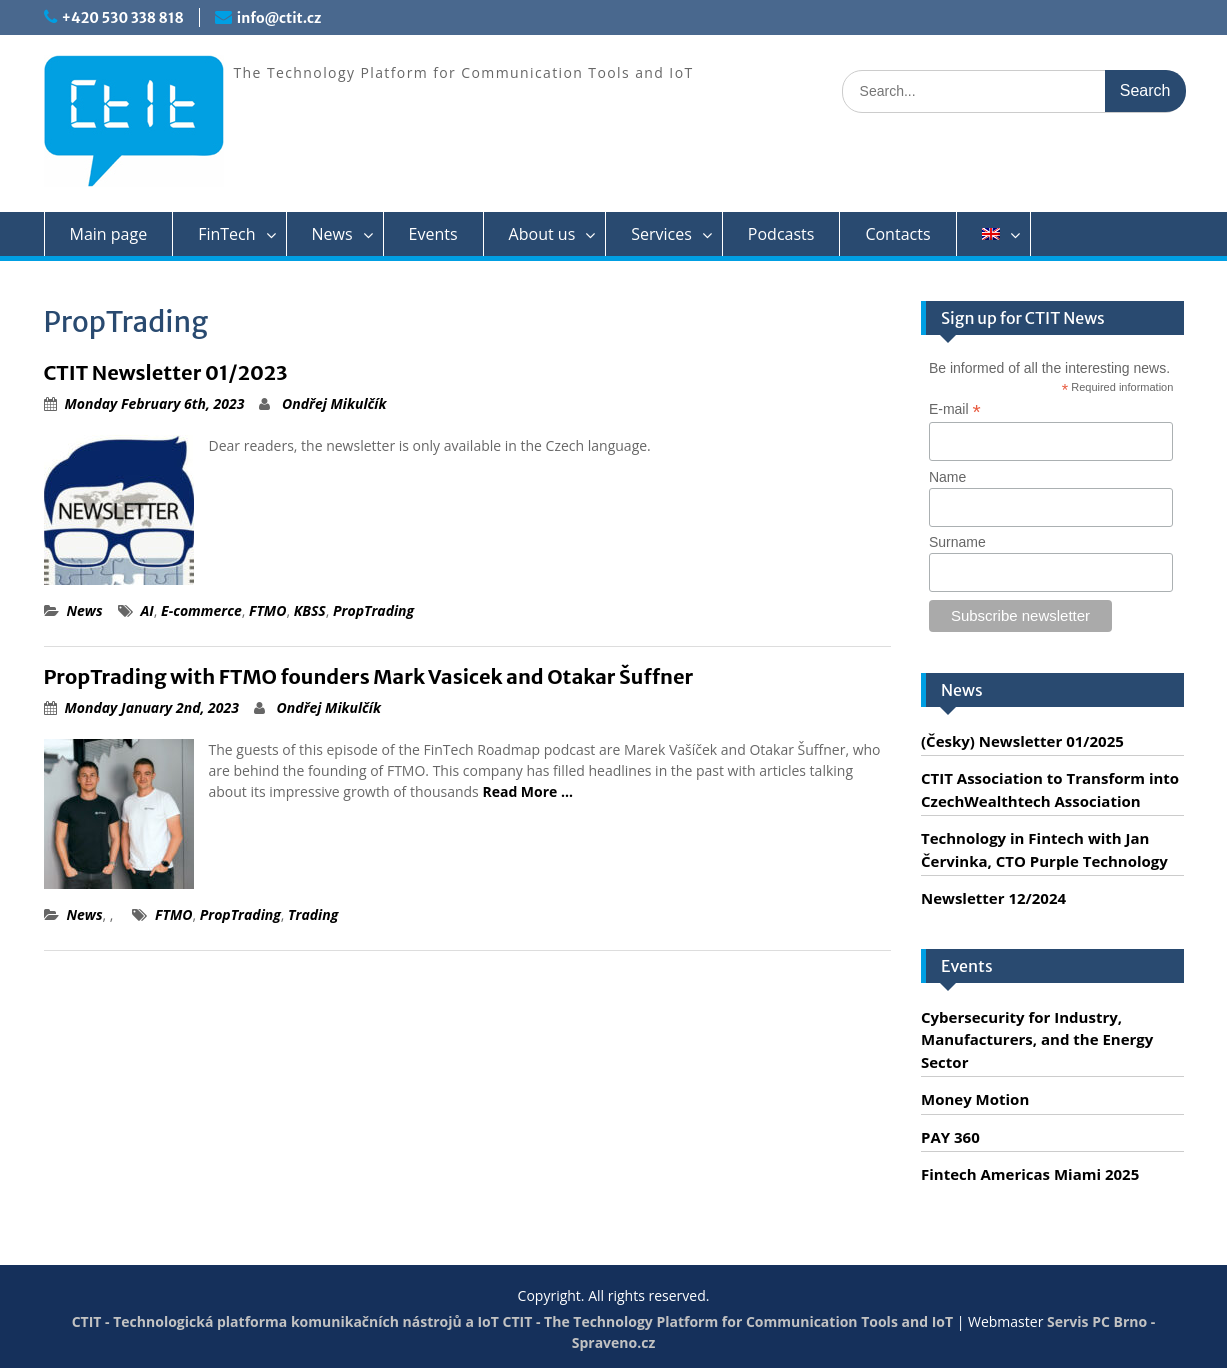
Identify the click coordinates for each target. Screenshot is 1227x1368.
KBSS (310, 610)
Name (947, 477)
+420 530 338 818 (123, 18)
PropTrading (373, 610)
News (332, 234)
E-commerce (201, 610)
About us (542, 234)
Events (433, 234)
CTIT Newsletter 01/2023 (166, 372)
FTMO (267, 610)
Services (661, 234)
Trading (313, 914)
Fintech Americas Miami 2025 (1030, 1174)
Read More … (527, 791)
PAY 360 (950, 1137)
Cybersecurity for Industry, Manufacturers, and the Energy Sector (1037, 1039)
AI (147, 610)
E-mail (955, 409)
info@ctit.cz (279, 18)
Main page (109, 234)
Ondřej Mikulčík (334, 403)
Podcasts (781, 234)
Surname (957, 542)
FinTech (226, 234)
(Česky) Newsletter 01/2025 (1022, 741)
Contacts (897, 234)
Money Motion (975, 1099)
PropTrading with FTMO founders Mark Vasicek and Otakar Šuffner (369, 676)
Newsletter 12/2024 (993, 898)
